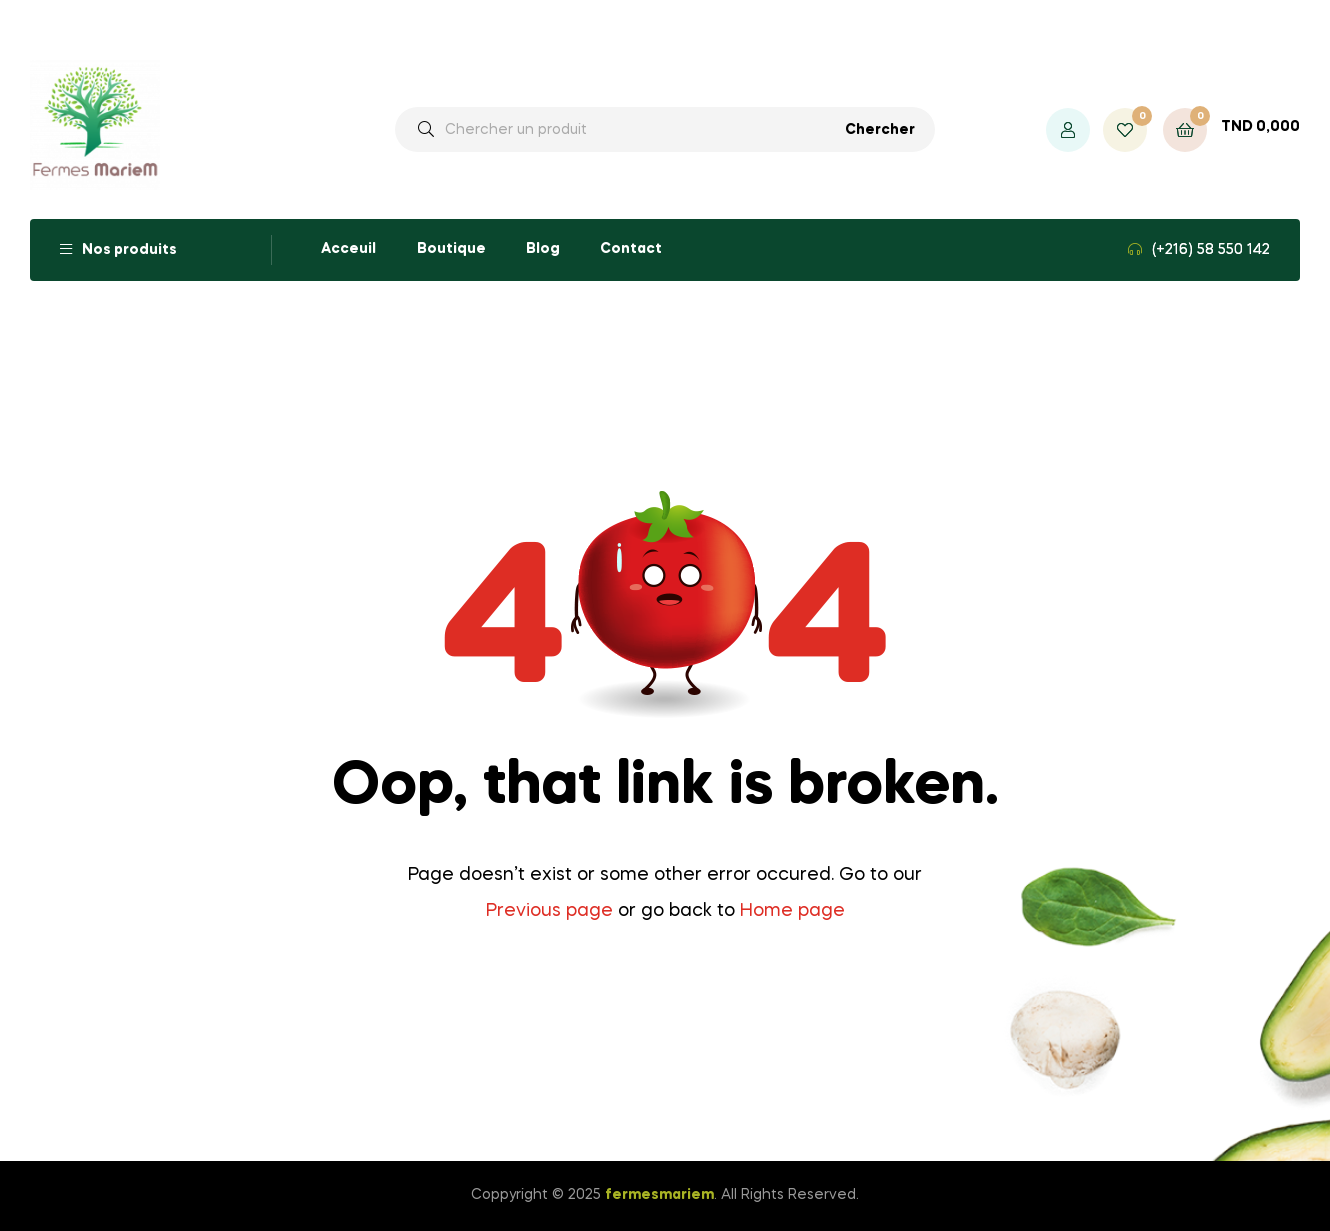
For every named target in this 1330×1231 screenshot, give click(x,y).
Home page (792, 911)
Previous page (549, 911)
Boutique (451, 249)
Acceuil (348, 249)
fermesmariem (659, 1195)
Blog (543, 249)
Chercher (880, 130)
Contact (631, 249)
